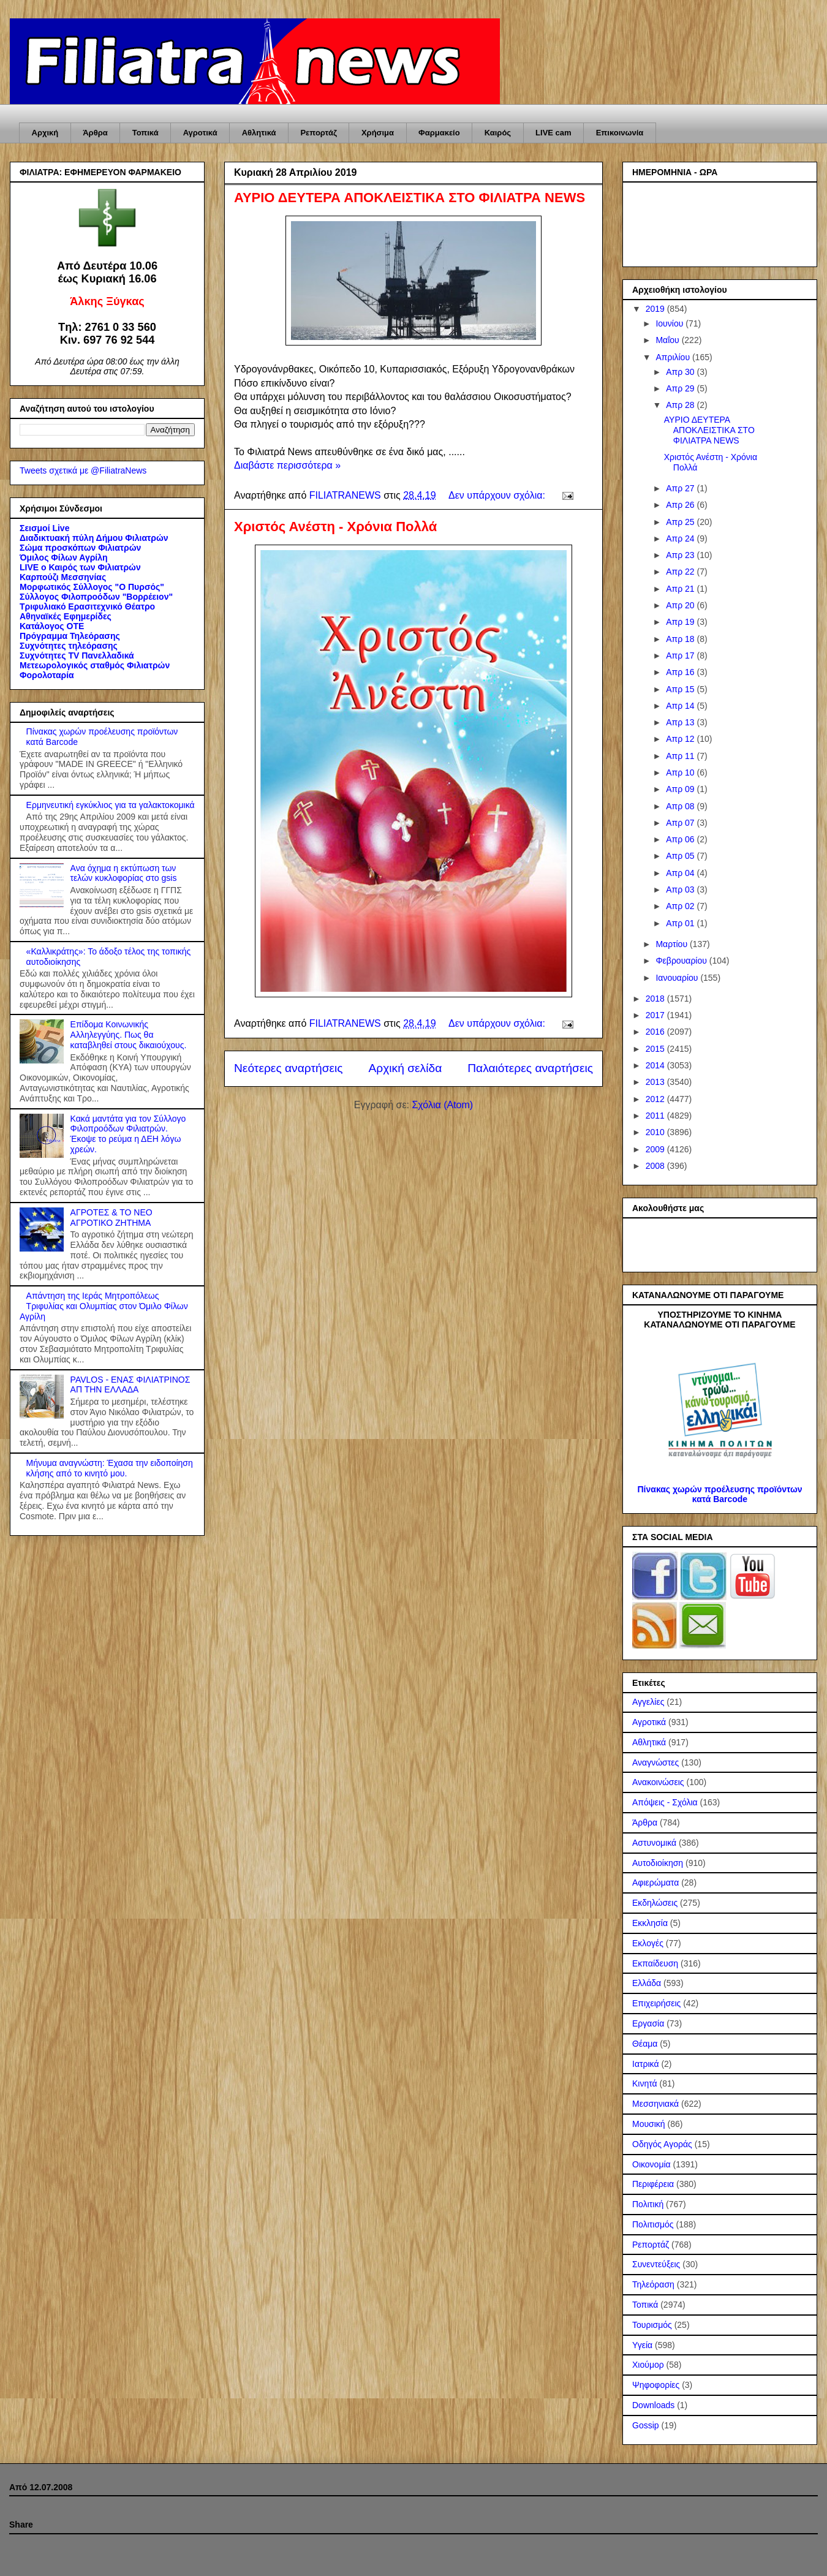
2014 (656, 1065)
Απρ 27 (681, 488)
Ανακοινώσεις (658, 1782)
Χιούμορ (648, 2365)
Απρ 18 (681, 639)
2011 (656, 1115)
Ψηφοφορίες (655, 2385)
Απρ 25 (681, 522)
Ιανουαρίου (677, 978)
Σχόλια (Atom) (442, 1105)
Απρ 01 (681, 923)
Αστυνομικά (654, 1843)
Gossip (645, 2425)
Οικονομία (651, 2164)
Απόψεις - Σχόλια (665, 1802)
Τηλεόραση (653, 2284)
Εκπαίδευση (655, 1963)
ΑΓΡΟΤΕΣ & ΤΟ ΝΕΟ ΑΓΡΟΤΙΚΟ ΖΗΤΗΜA (111, 1217)
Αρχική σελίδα (405, 1068)
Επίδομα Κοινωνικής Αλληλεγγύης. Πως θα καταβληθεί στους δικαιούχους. (128, 1034)
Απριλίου (673, 357)
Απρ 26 (681, 505)
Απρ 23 (681, 555)
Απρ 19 (681, 622)
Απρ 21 (681, 589)
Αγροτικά (200, 132)
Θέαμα (644, 2044)
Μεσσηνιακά (655, 2104)
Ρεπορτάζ (318, 132)
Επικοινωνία (620, 132)
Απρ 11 (681, 756)
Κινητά (644, 2083)
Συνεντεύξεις (656, 2264)
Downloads (653, 2405)
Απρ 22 (681, 571)
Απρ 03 (681, 889)
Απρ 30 (681, 372)
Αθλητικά (259, 132)
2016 (656, 1032)
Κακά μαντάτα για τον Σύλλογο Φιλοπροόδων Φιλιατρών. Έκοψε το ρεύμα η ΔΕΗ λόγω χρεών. (128, 1134)
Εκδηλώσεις (655, 1903)
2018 (656, 998)
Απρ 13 (681, 722)
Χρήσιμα (377, 132)
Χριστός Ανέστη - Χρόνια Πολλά (335, 526)
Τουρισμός (652, 2325)
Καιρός (498, 132)
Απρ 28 (681, 405)
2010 (656, 1132)
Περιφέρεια (653, 2184)
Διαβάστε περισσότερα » (287, 465)
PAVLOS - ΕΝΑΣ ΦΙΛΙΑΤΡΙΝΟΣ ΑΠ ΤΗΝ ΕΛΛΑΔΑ (130, 1385)
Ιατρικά (645, 2064)
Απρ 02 (681, 906)
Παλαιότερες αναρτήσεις (530, 1068)
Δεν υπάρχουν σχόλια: (498, 495)
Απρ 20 (681, 605)
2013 (656, 1082)
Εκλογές (647, 1943)
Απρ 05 (681, 856)
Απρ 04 (681, 873)
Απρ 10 (681, 772)
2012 (656, 1099)
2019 (656, 309)
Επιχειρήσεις (656, 2003)
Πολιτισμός (653, 2224)
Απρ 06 (681, 839)
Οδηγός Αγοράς (662, 2144)
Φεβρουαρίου (682, 960)
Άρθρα (95, 132)
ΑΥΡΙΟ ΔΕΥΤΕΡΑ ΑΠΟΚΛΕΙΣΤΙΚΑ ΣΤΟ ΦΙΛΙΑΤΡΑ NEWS (409, 197)
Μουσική (648, 2124)
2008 (656, 1166)
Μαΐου (668, 340)
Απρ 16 (681, 672)
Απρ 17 (681, 655)
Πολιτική (647, 2204)
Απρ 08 (681, 806)
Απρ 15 (681, 689)
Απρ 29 (681, 388)
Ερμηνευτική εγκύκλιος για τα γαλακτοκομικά (110, 805)
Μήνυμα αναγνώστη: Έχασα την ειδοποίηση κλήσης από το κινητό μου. (109, 1468)
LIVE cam (553, 132)
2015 (656, 1049)
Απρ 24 (681, 538)
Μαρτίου (672, 944)
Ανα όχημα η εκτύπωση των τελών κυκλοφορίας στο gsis (123, 873)
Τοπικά (145, 132)
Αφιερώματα (655, 1882)
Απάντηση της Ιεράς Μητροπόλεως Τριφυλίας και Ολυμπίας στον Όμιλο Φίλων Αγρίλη (104, 1306)
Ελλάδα (646, 1983)
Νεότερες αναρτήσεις (288, 1068)
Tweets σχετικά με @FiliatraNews (83, 470)
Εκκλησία (650, 1923)
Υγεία (642, 2345)
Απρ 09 (681, 789)
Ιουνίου (670, 323)
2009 (656, 1149)
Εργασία (648, 2023)
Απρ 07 (681, 823)
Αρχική (45, 132)
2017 (656, 1015)
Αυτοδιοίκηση (657, 1863)
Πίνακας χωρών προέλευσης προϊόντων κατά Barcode (719, 1494)
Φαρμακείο (439, 132)
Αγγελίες (648, 1702)
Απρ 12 (681, 739)
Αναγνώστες (655, 1762)
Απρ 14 (681, 706)
